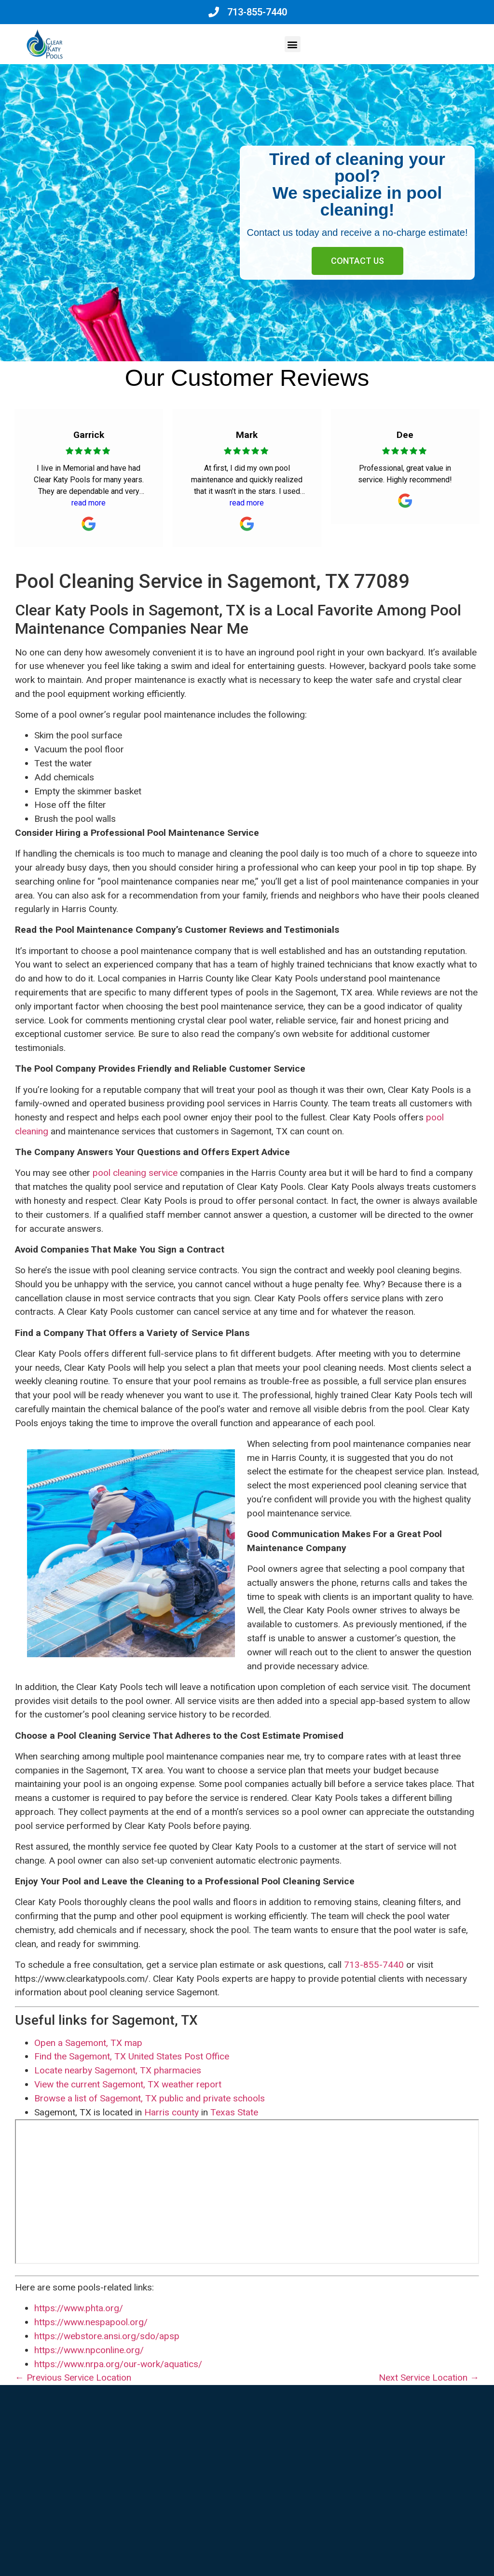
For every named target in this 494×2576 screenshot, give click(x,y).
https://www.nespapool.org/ (91, 2322)
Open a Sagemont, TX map (88, 2042)
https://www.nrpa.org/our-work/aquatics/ (118, 2364)
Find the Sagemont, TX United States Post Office (131, 2056)
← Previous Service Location (73, 2377)
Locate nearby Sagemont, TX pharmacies (117, 2070)
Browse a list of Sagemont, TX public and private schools (149, 2098)
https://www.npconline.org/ (89, 2350)
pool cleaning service (135, 1172)
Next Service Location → (429, 2377)
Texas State (234, 2112)
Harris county (171, 2112)
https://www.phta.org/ (78, 2308)
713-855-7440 (374, 1964)
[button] (293, 44)
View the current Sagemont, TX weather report (127, 2084)
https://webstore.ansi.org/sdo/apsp (106, 2336)
